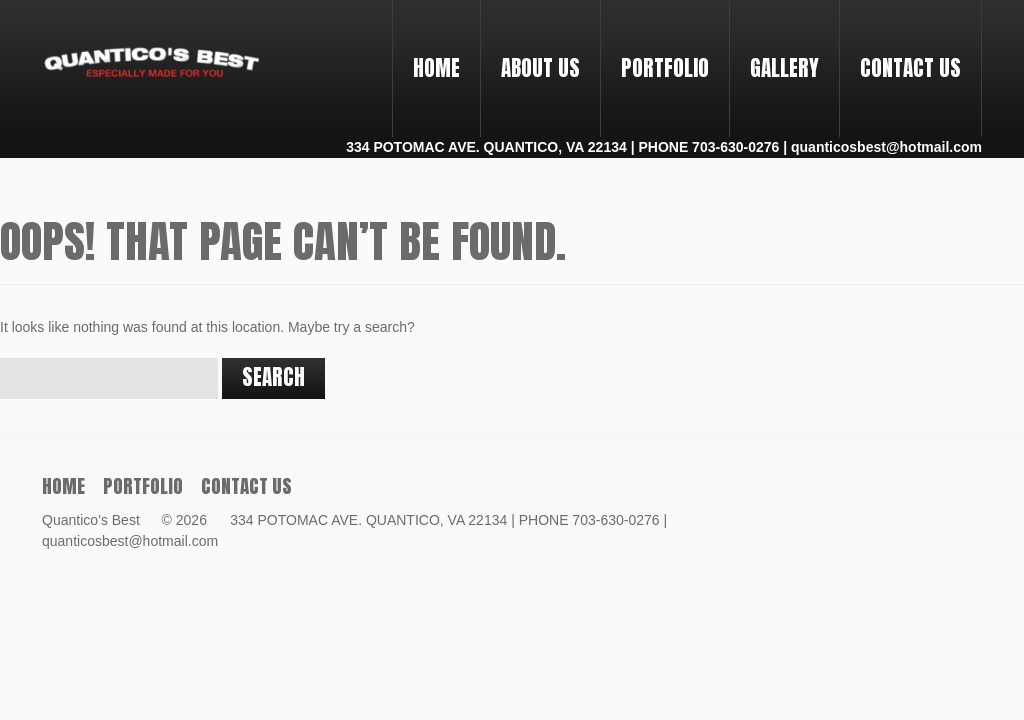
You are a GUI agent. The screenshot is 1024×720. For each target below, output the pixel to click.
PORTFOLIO (657, 50)
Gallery (784, 68)
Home (436, 68)
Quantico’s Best (100, 520)
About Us (540, 68)
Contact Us (910, 68)
